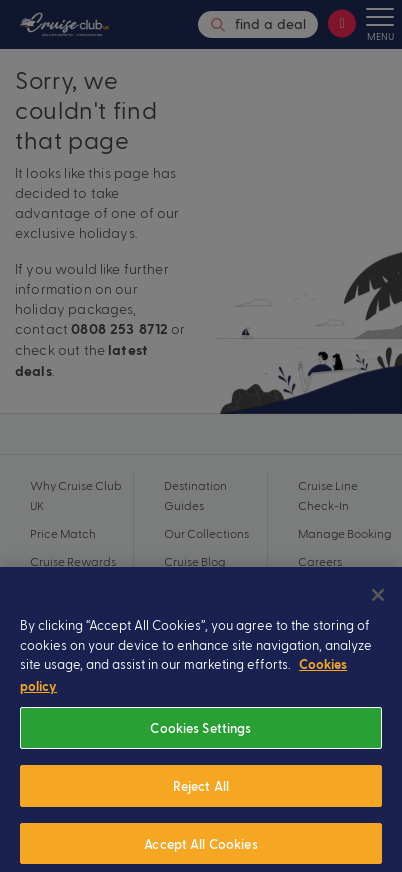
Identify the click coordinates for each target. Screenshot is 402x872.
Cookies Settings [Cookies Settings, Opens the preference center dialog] (200, 739)
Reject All (201, 797)
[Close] (378, 607)
